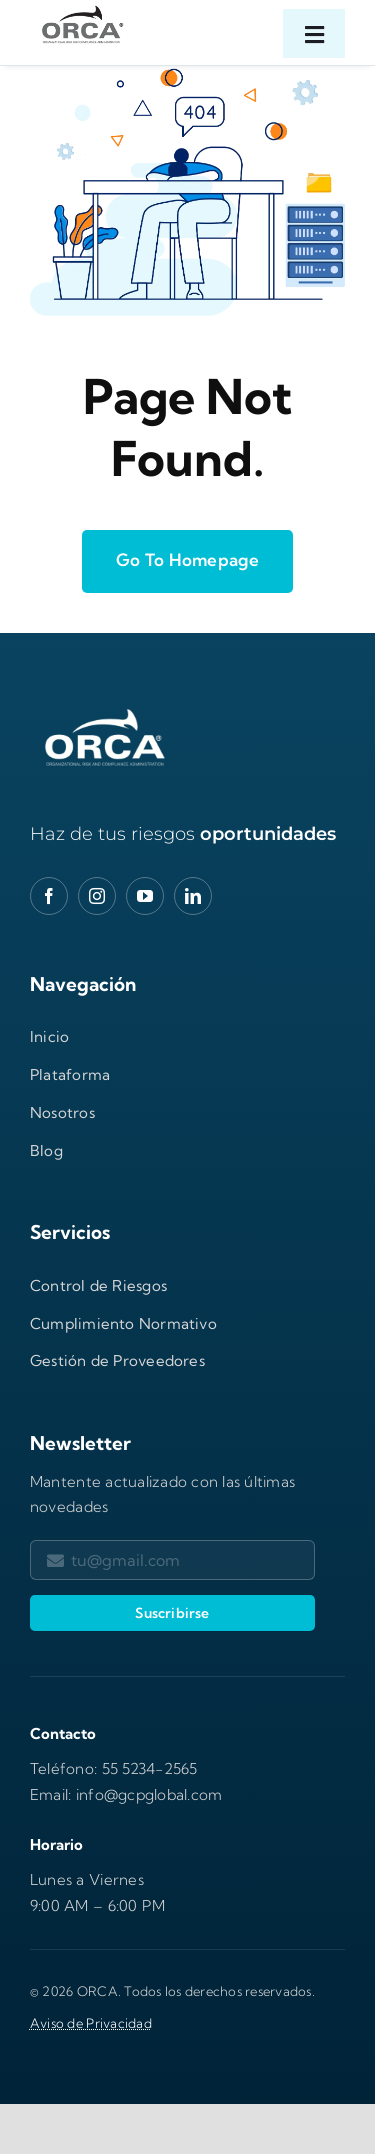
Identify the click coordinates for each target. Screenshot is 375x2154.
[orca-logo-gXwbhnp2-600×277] (105, 711)
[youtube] (145, 896)
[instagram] (97, 896)
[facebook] (49, 896)
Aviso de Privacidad (91, 2023)
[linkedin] (193, 896)
